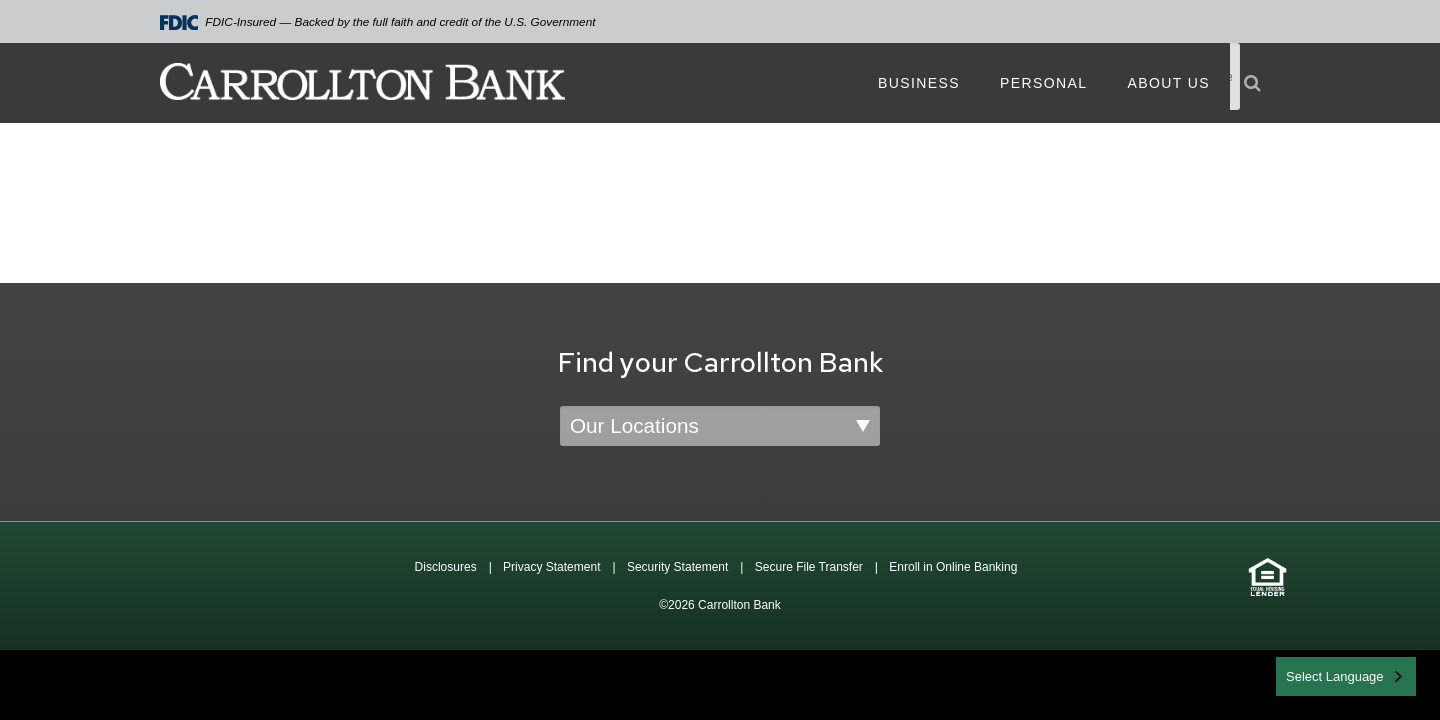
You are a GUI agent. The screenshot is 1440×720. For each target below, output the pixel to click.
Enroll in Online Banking (953, 567)
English (1308, 674)
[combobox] (1346, 676)
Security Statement (677, 567)
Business (919, 83)
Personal (1043, 83)
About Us (1168, 83)
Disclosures (446, 567)
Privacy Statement (551, 567)
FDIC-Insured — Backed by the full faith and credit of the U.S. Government (378, 22)
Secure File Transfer (809, 567)
